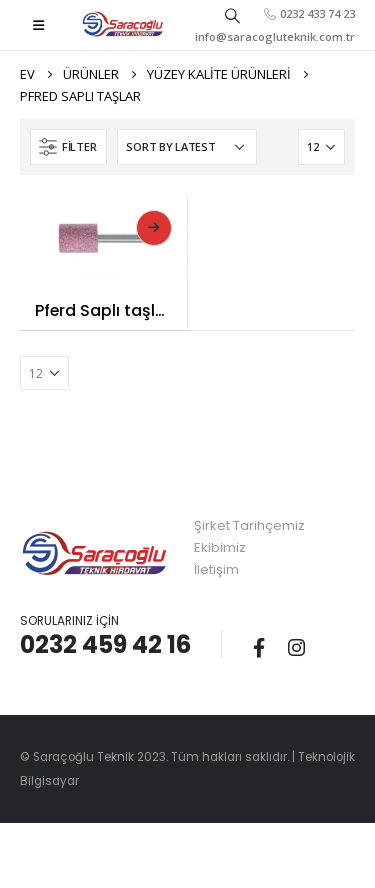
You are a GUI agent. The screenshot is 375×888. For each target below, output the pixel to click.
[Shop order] (187, 147)
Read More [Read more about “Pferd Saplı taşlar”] (154, 228)
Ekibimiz (220, 547)
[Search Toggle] (232, 15)
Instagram (296, 647)
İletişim (216, 569)
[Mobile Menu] (38, 25)
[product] (103, 236)
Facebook (259, 647)
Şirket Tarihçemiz (249, 525)
